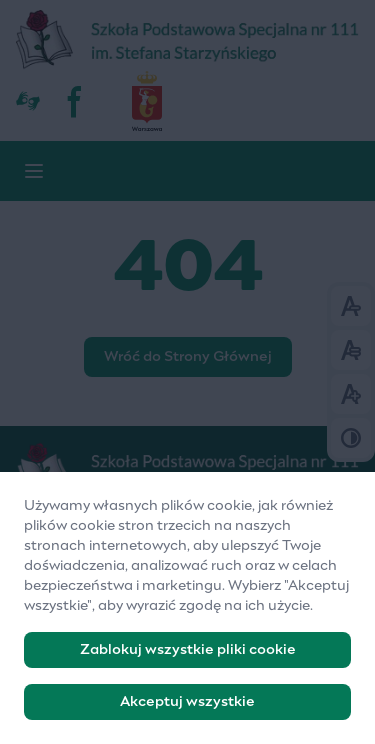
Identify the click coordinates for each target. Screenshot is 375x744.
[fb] (76, 101)
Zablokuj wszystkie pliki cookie (188, 658)
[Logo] (187, 472)
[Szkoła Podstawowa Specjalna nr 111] (187, 40)
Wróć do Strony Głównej (188, 357)
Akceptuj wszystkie (187, 710)
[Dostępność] (28, 101)
